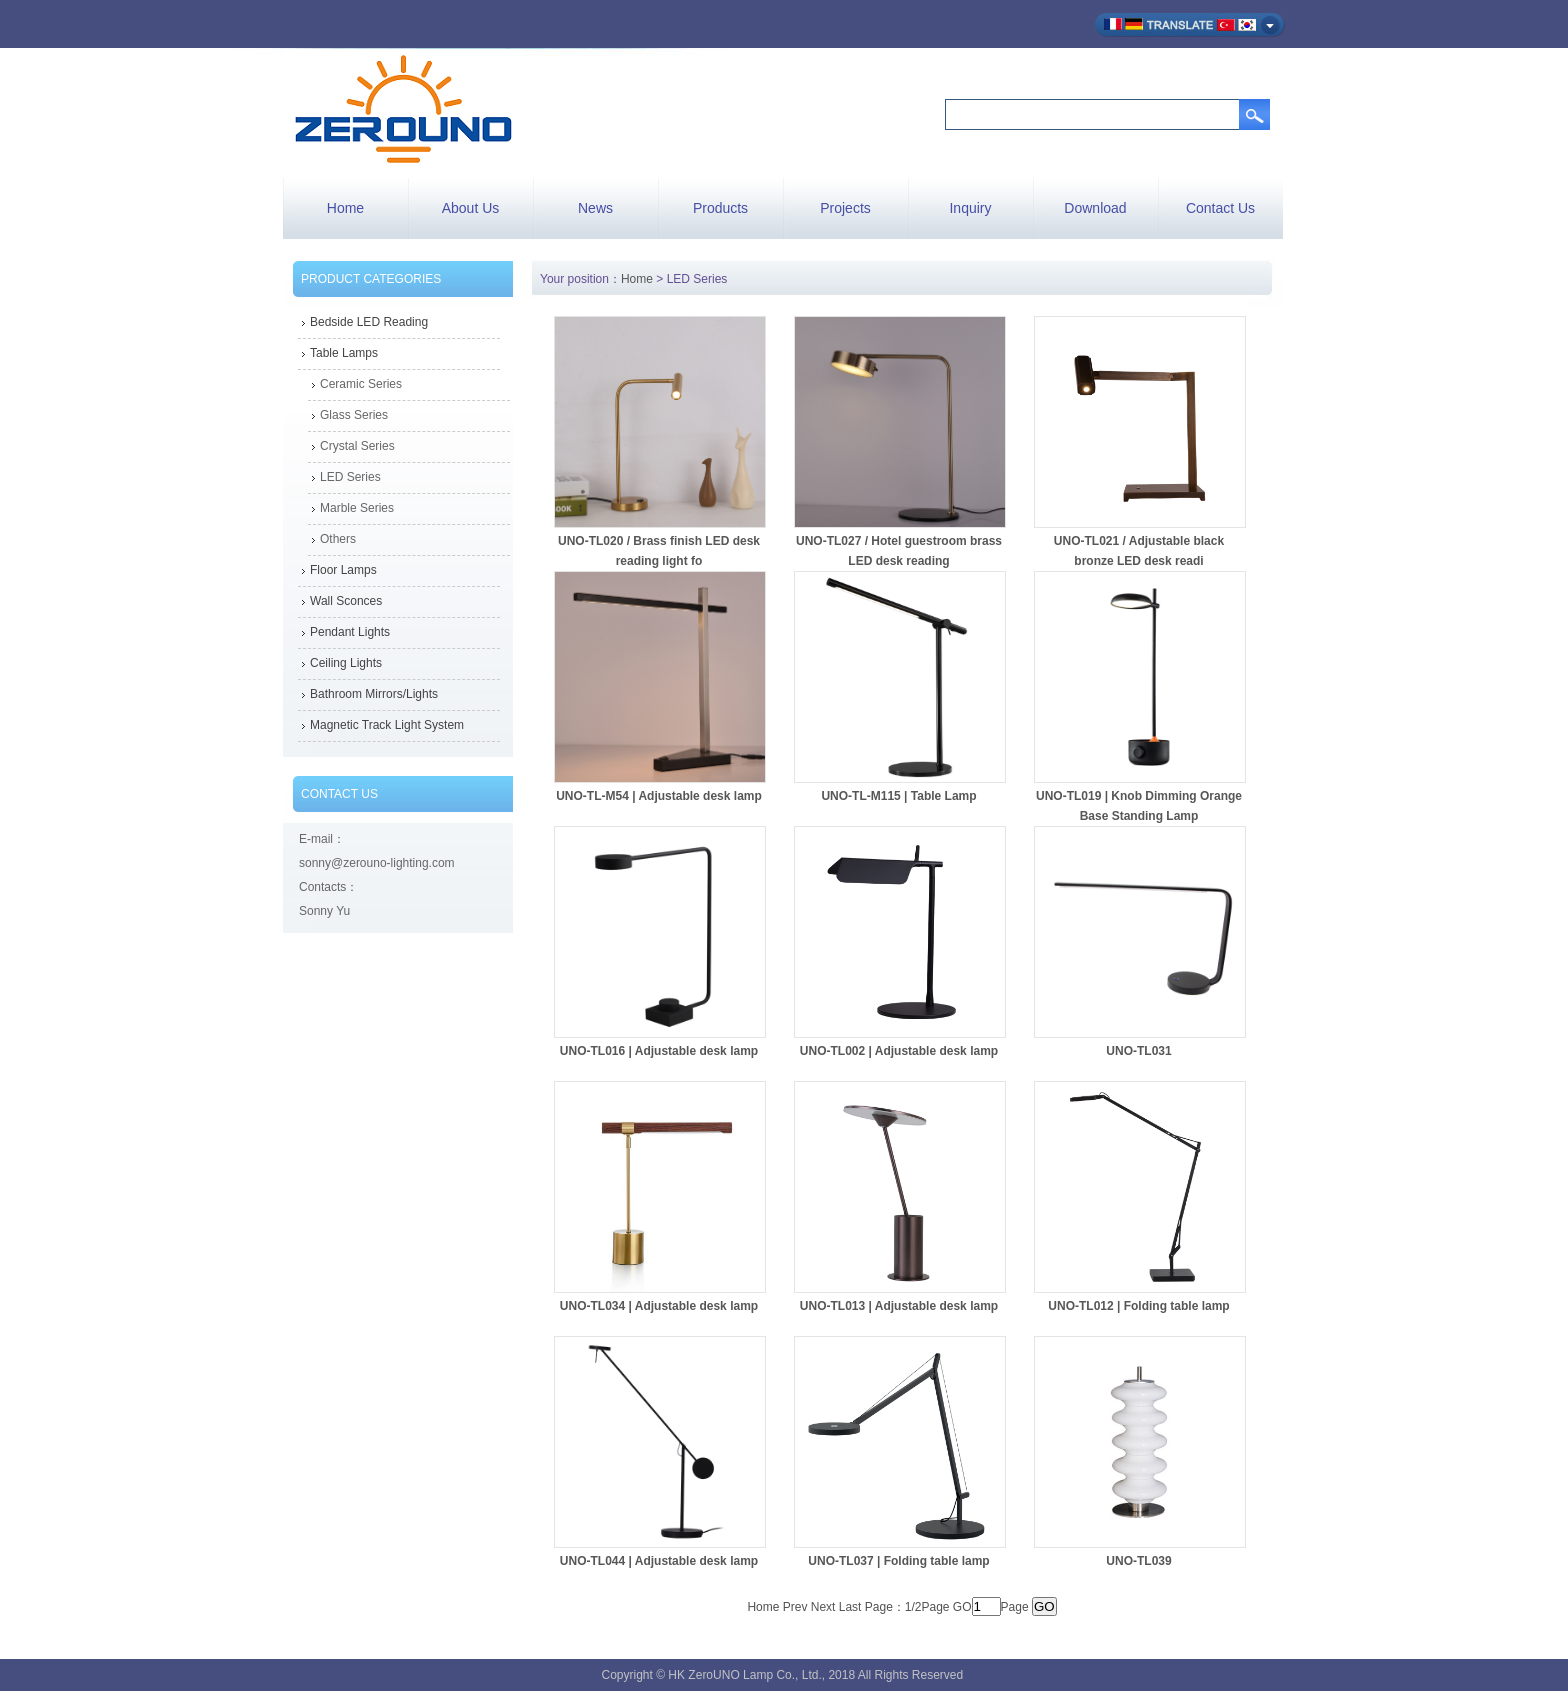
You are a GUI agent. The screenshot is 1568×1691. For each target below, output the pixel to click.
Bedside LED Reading (369, 322)
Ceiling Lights (346, 663)
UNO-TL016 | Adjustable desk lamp (659, 1051)
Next (823, 1607)
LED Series (350, 477)
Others (338, 539)
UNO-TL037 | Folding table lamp (898, 1561)
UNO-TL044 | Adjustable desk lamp (659, 1561)
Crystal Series (357, 446)
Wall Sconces (346, 601)
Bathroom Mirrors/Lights (374, 694)
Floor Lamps (343, 570)
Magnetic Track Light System (387, 725)
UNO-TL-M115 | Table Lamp (898, 796)
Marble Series (357, 508)
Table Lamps (344, 353)
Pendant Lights (350, 632)
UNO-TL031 (1138, 1051)
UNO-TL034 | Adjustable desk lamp (659, 1306)
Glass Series (354, 415)
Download (1095, 208)
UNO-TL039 (1138, 1561)
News (595, 208)
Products (720, 208)
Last (850, 1607)
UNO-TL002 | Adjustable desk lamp (899, 1051)
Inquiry (970, 208)
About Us (471, 208)
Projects (845, 208)
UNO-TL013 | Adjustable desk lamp (899, 1306)
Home (345, 208)
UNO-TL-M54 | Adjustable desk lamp (659, 796)
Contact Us (1220, 208)
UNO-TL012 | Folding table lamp (1138, 1306)
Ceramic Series (361, 384)
